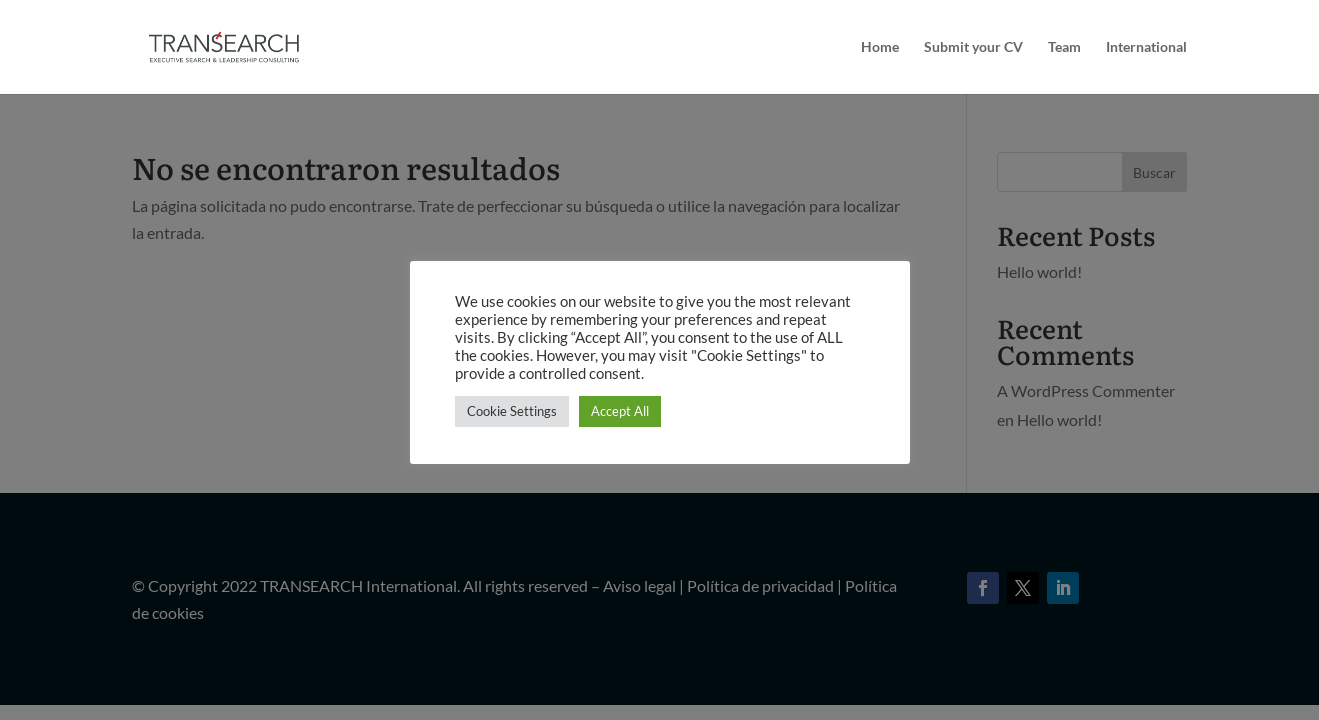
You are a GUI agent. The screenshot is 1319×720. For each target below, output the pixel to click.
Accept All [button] (620, 411)
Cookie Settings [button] (512, 411)
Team (1064, 47)
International (1146, 47)
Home (880, 47)
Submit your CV (973, 47)
